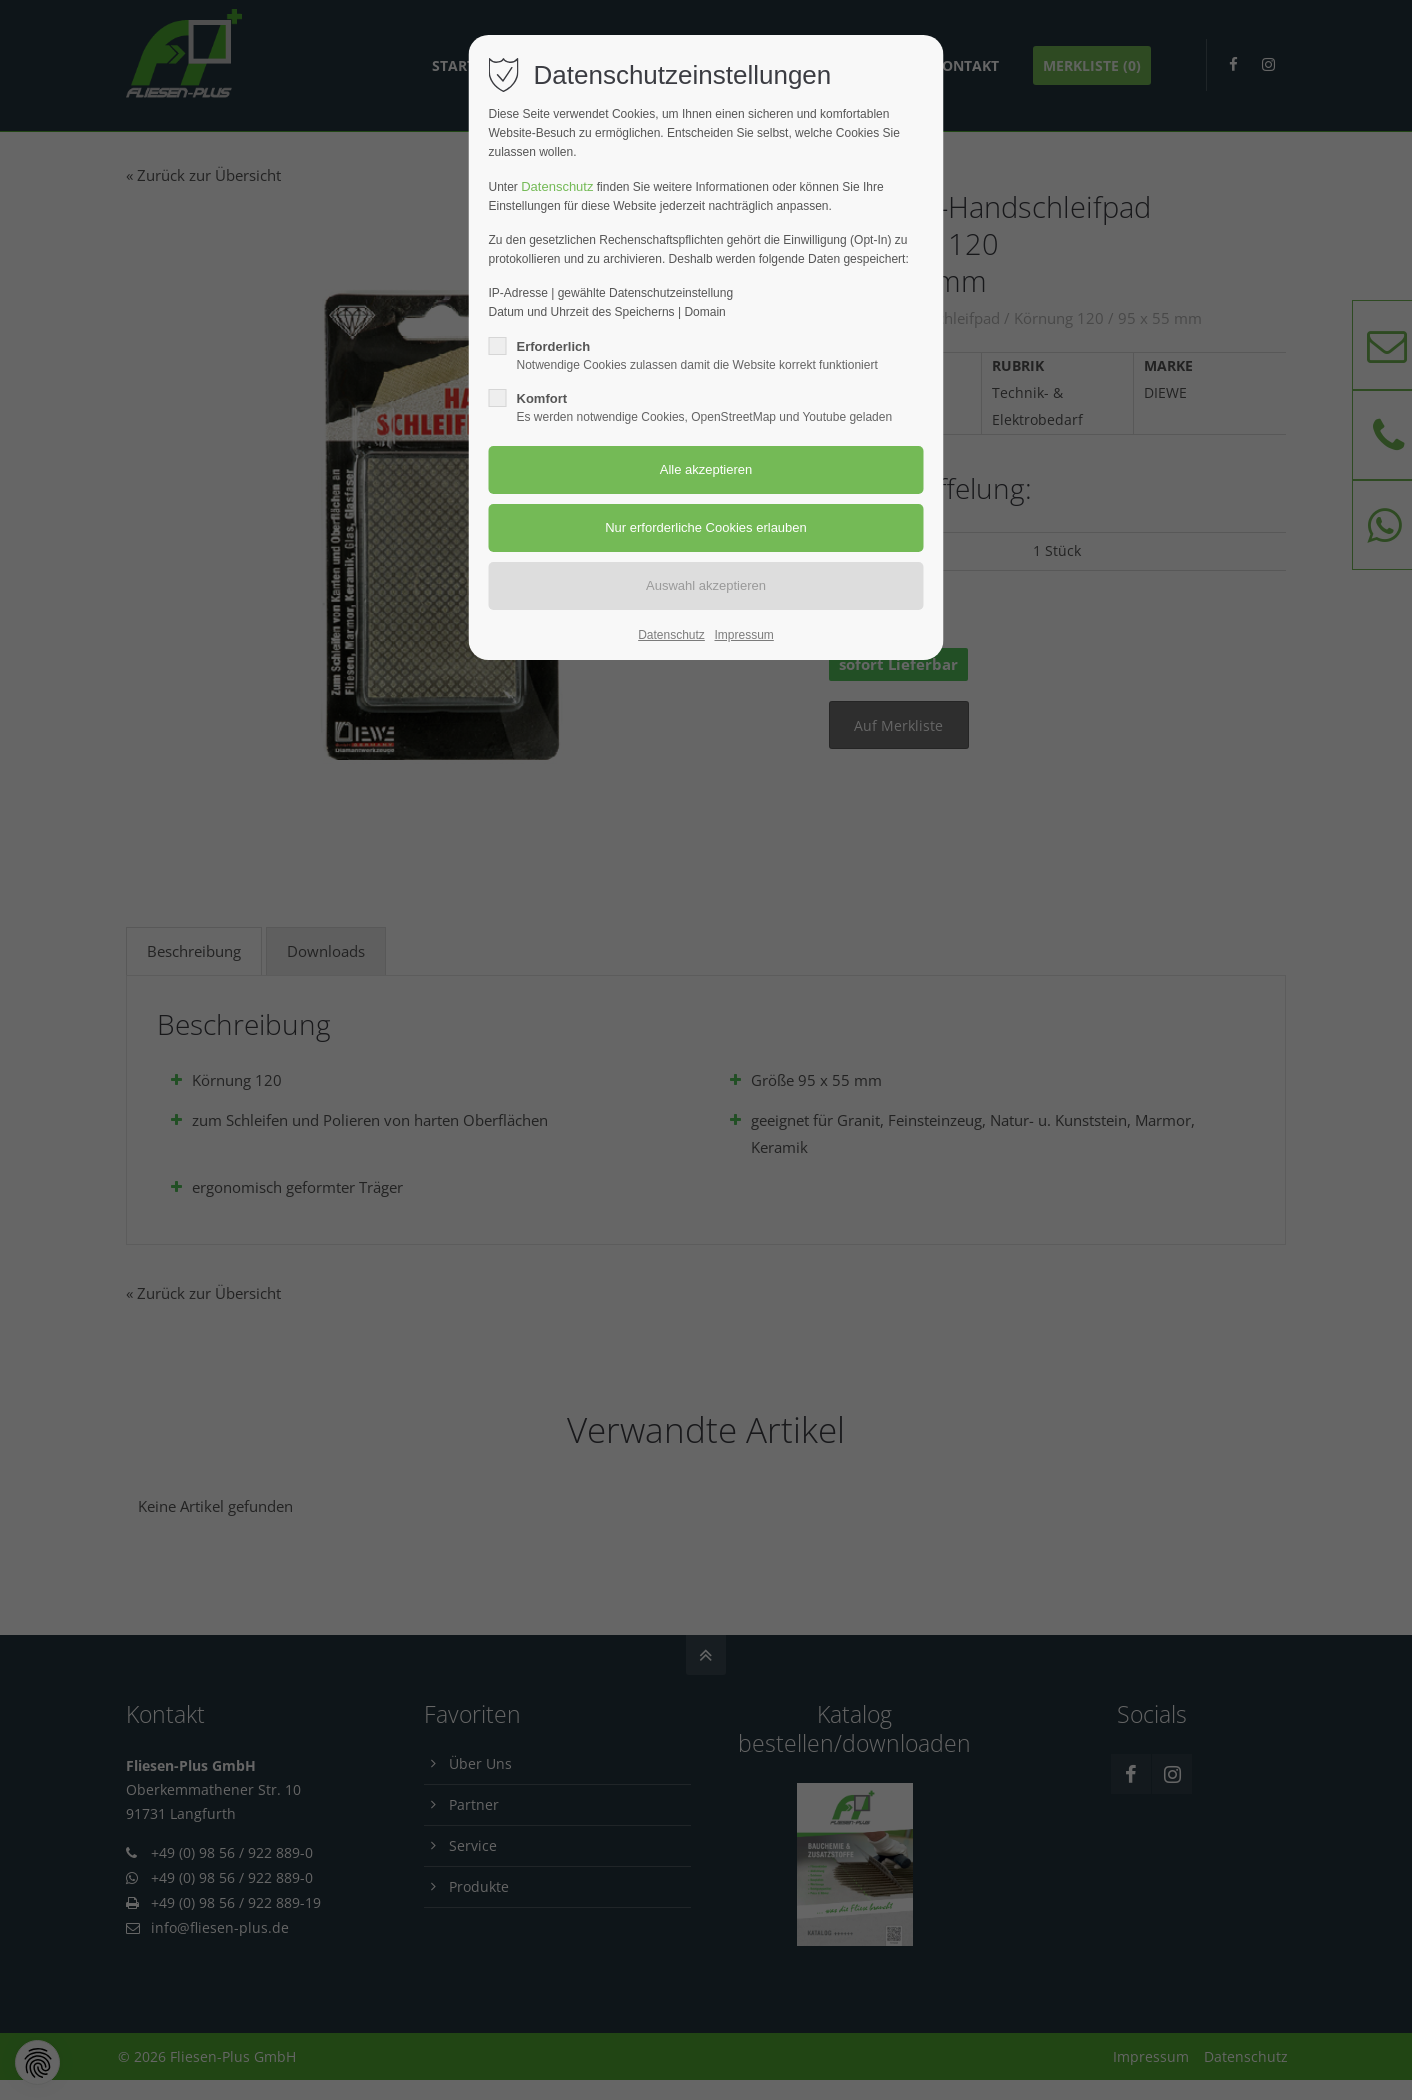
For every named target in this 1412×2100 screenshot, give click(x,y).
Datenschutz (557, 186)
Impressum (743, 635)
